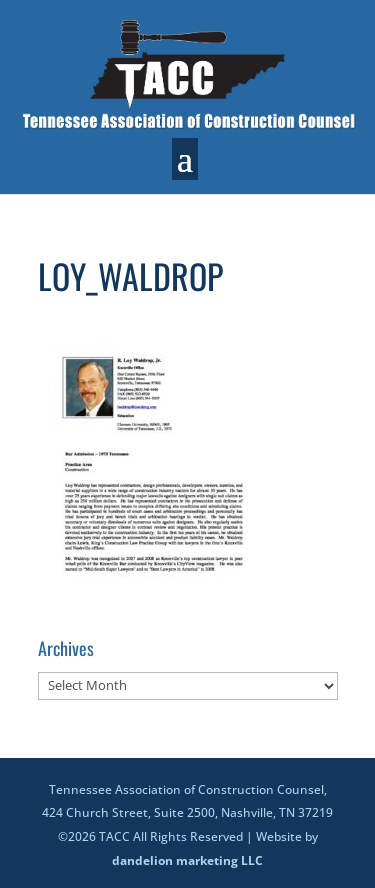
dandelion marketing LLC (187, 860)
